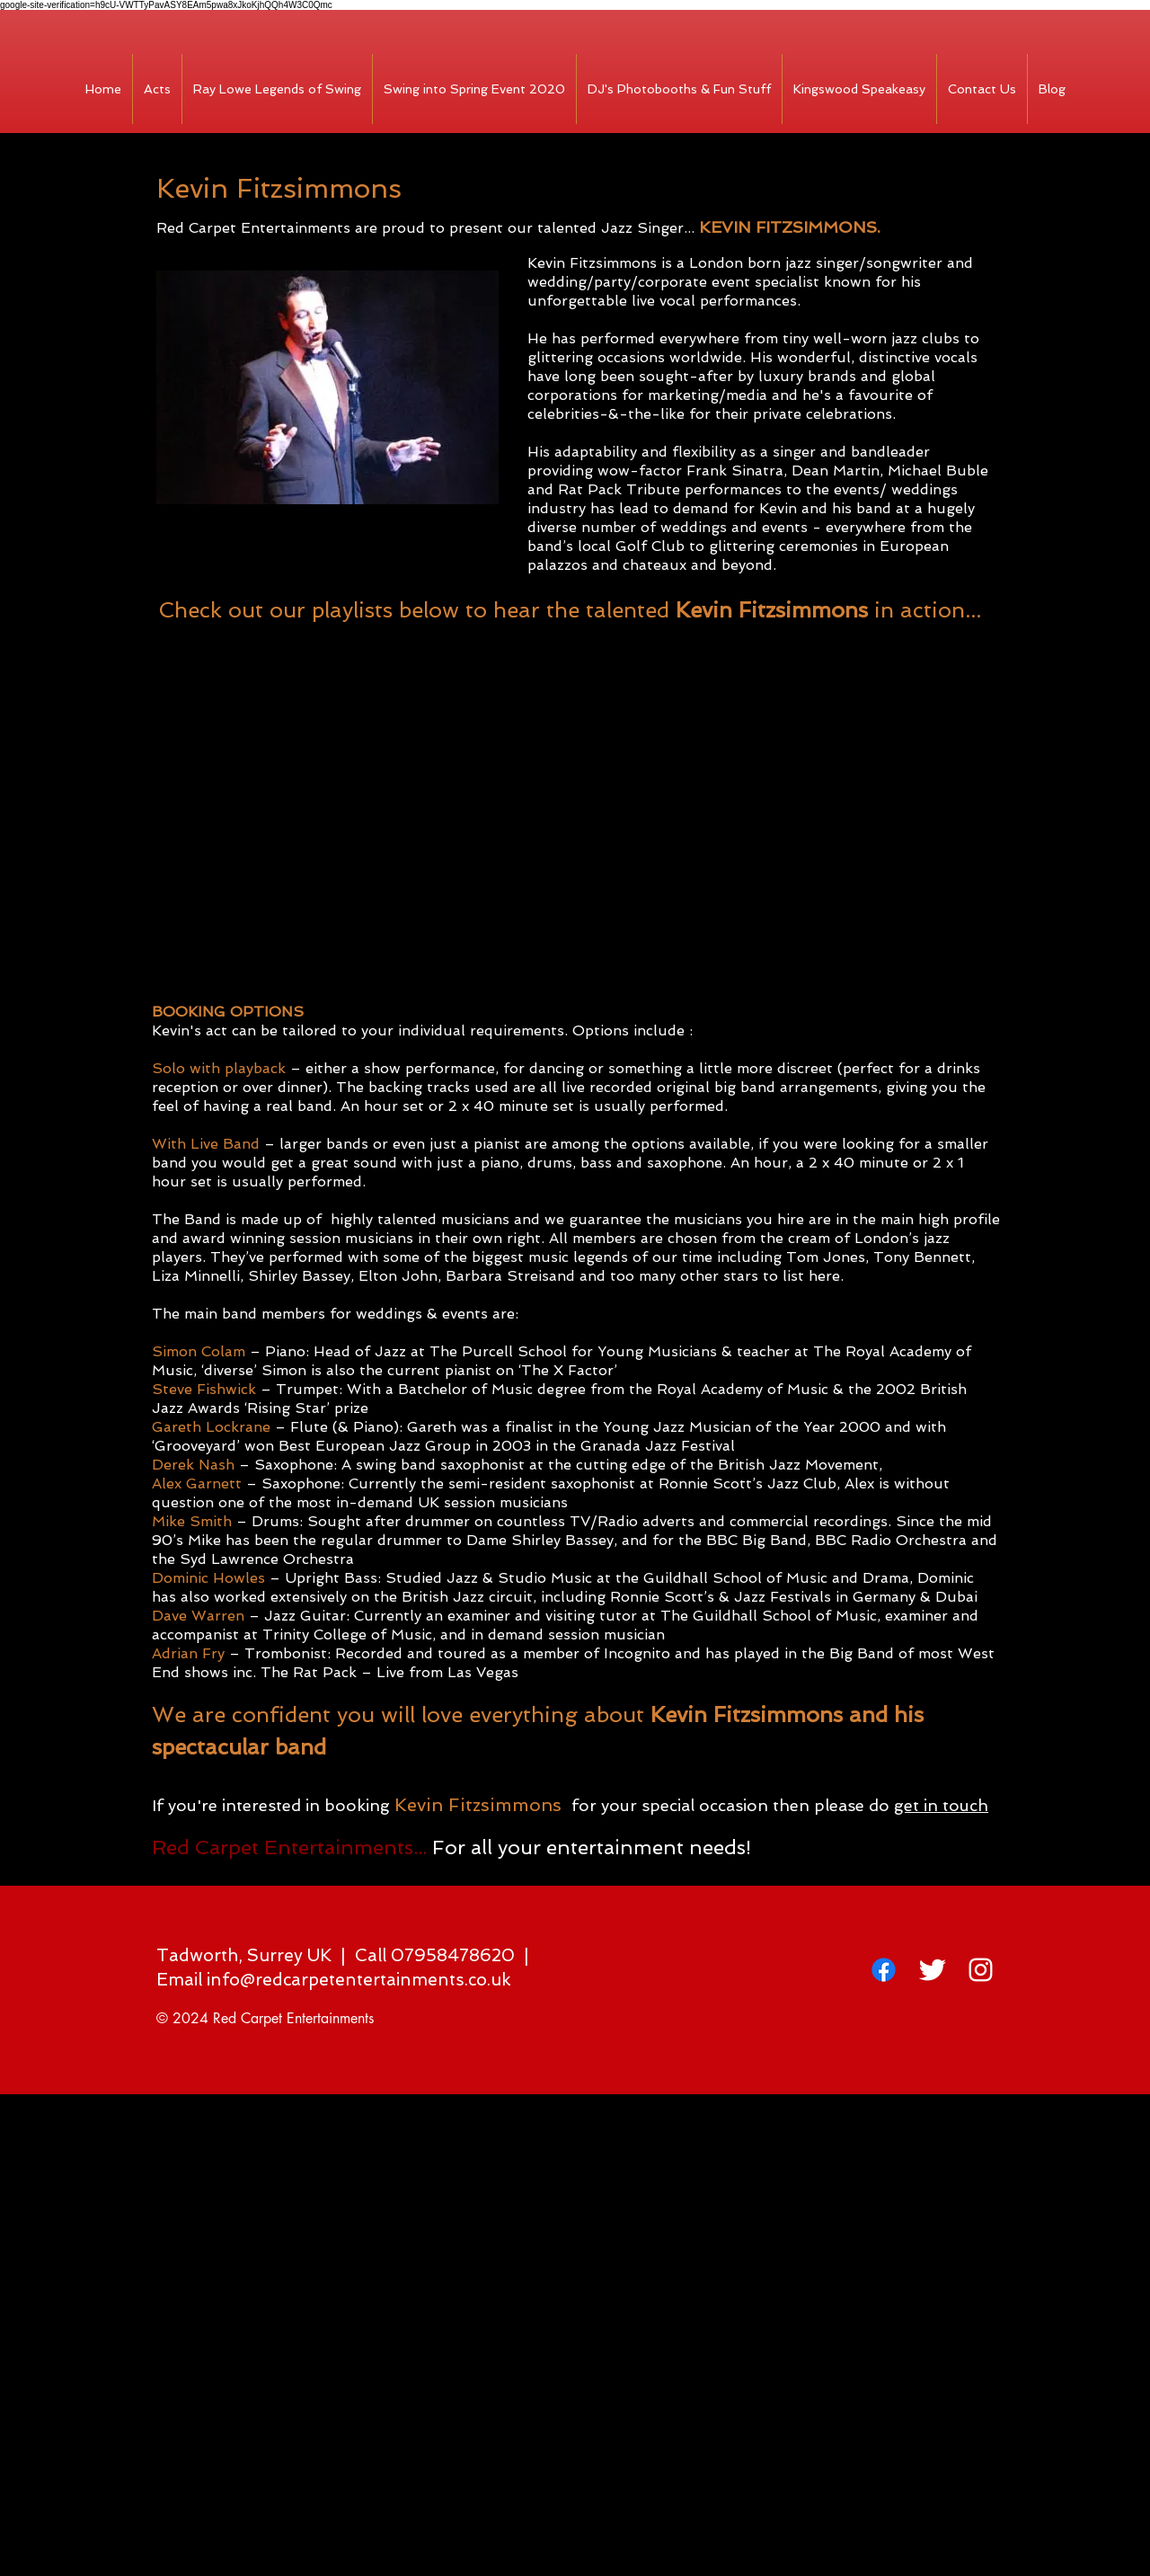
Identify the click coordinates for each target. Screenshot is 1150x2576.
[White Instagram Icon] (980, 1969)
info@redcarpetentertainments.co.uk (359, 1979)
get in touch (941, 1805)
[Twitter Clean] (932, 1969)
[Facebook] (883, 1969)
